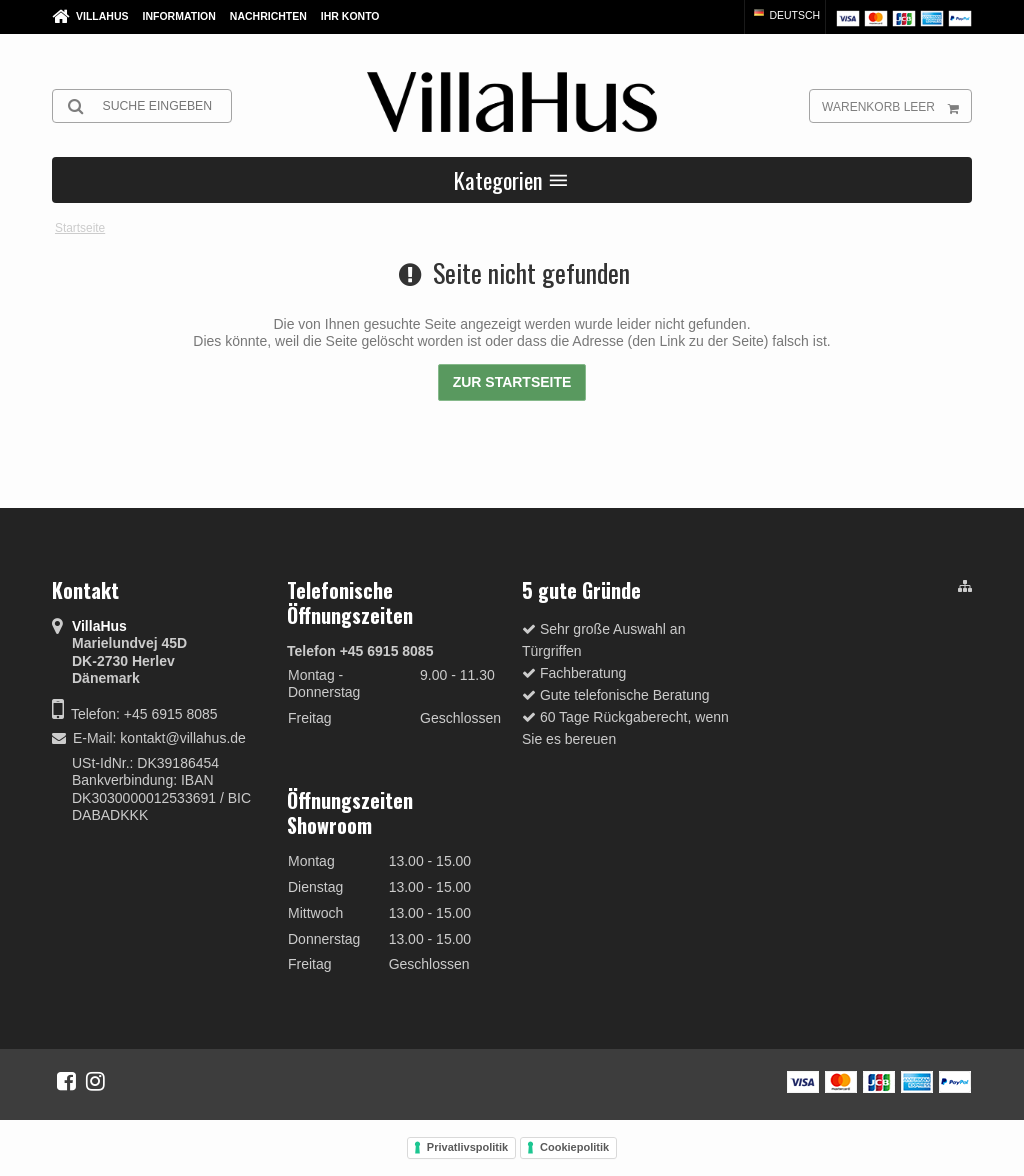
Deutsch (786, 15)
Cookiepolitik (574, 1147)
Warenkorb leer (896, 106)
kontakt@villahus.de (183, 738)
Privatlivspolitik (467, 1147)
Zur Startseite (512, 382)
